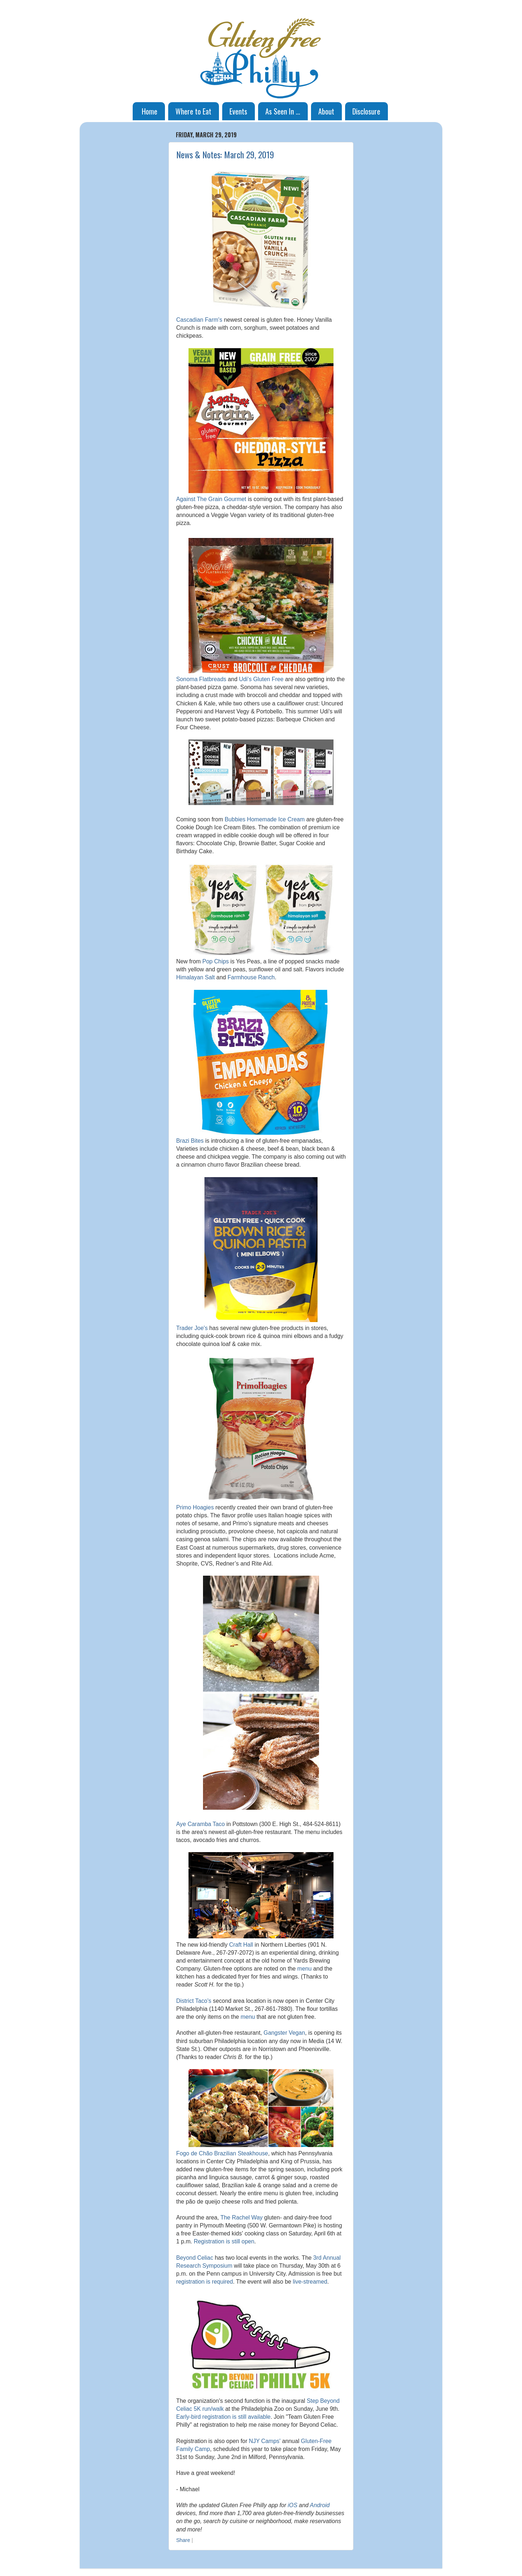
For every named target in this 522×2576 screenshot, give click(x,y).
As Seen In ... (282, 111)
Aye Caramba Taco (200, 1824)
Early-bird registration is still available (223, 2417)
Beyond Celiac (194, 2258)
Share (183, 2540)
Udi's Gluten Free (261, 679)
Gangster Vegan (284, 2033)
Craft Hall (241, 1945)
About (326, 111)
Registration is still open (224, 2241)
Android (320, 2505)
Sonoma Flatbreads (201, 679)
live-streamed (310, 2282)
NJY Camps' (265, 2441)
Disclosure (366, 111)
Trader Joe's (192, 1328)
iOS (292, 2505)
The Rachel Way (241, 2217)
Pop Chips (215, 961)
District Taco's (193, 2001)
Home (149, 111)
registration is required (204, 2282)
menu (304, 1969)
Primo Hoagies (195, 1507)
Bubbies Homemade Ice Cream (265, 819)
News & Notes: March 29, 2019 (225, 154)
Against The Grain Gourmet (211, 499)
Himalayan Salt (195, 977)
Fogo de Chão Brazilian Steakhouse (222, 2153)
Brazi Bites (190, 1141)
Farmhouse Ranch (251, 977)
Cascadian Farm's (199, 320)
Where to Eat (193, 111)
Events (238, 111)
